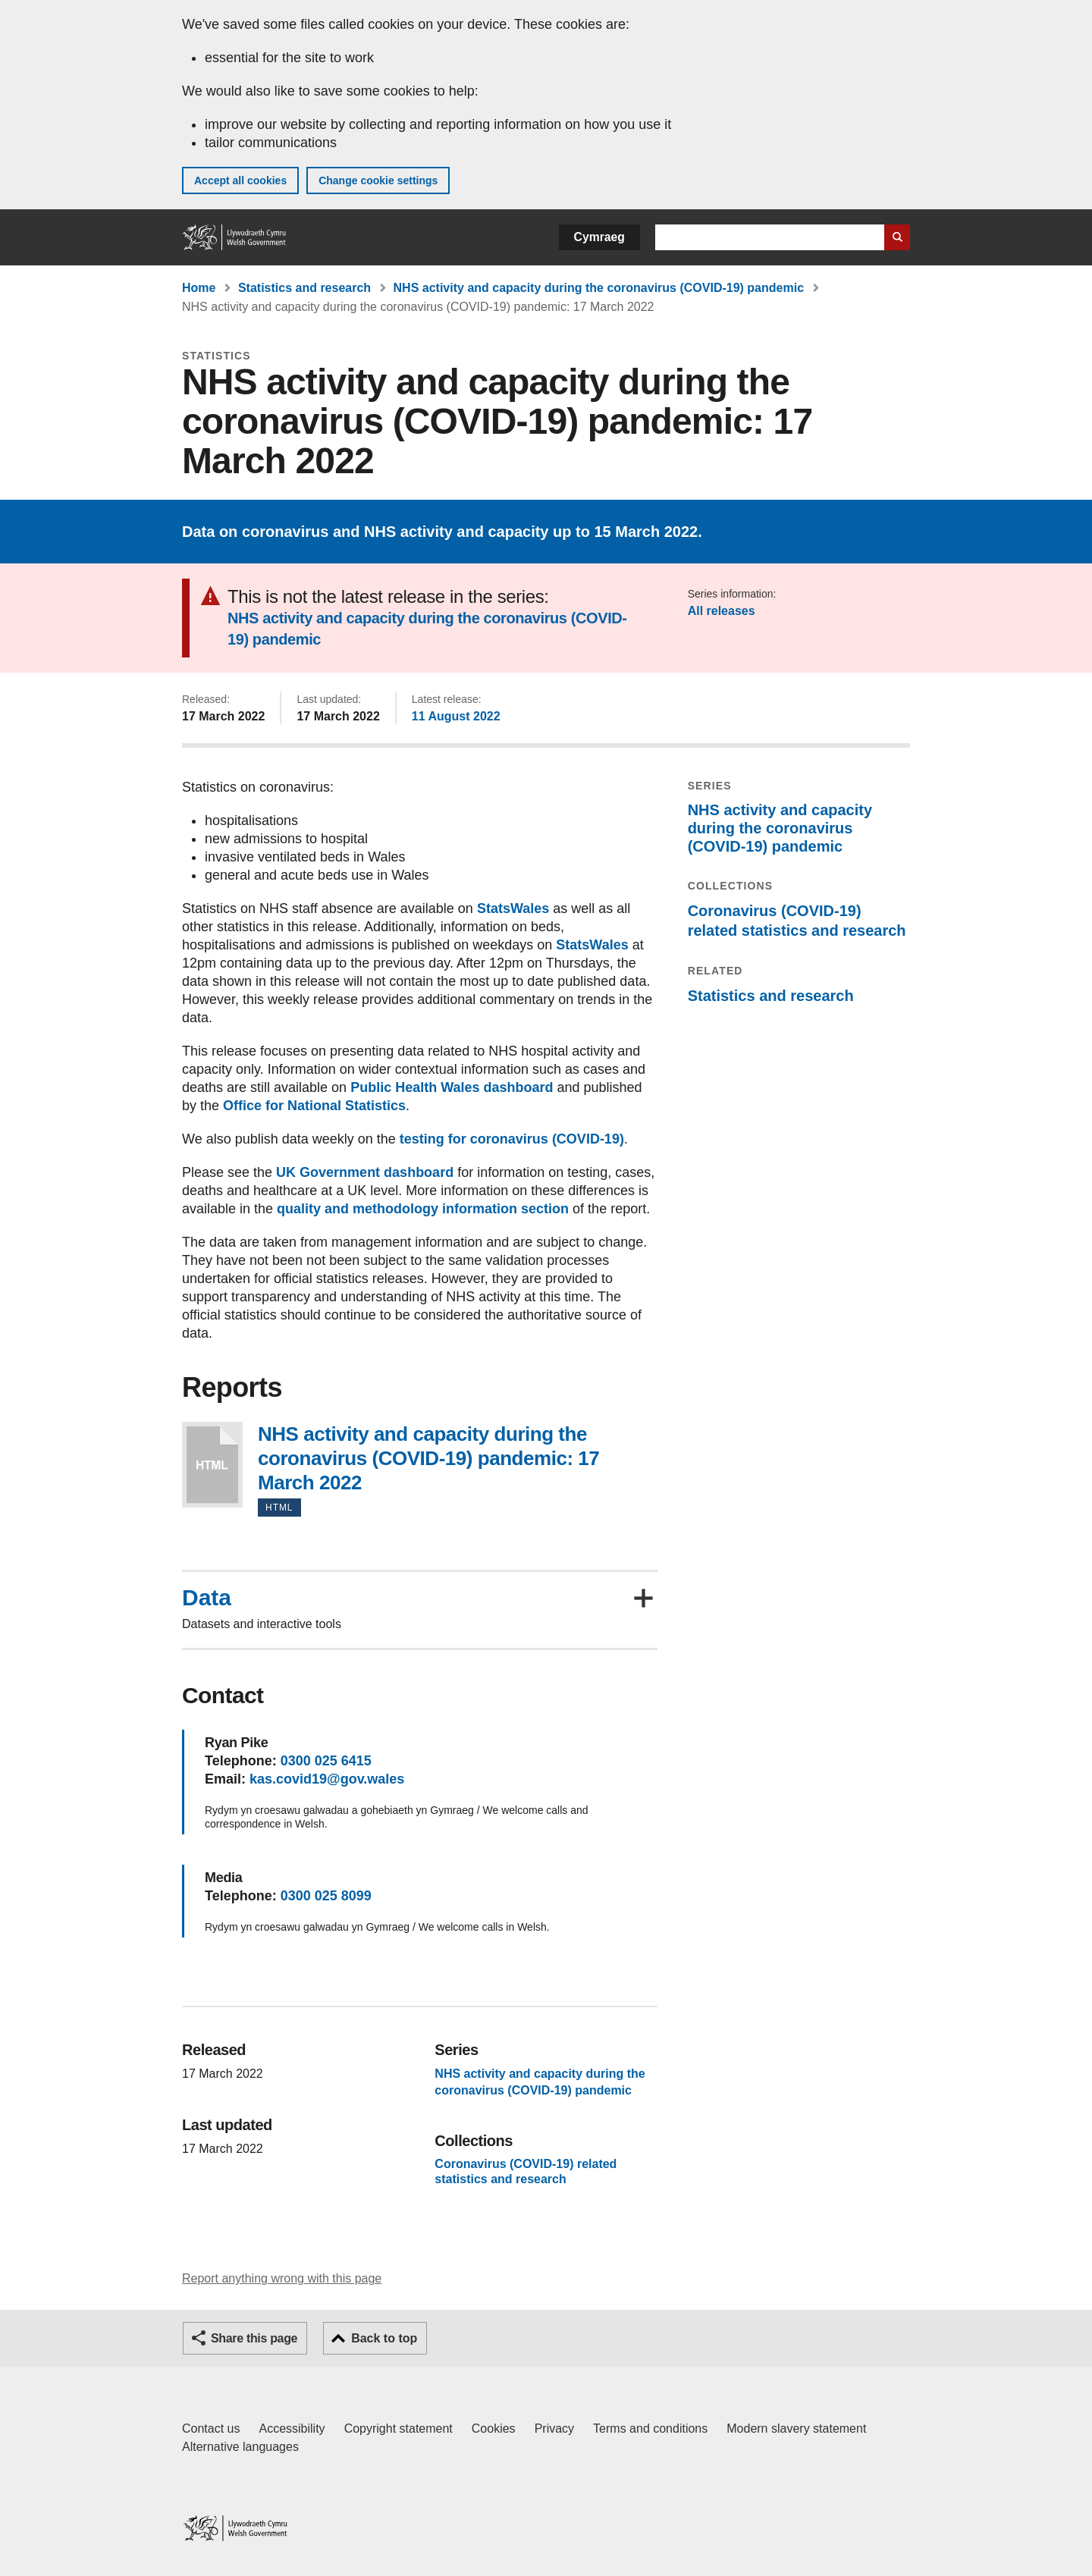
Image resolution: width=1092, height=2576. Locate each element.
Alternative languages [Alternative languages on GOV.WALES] (240, 2446)
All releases (721, 610)
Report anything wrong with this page (281, 2278)
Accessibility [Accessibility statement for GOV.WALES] (292, 2428)
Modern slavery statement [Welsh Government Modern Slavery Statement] (796, 2428)
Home (198, 287)
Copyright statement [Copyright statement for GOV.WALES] (398, 2428)
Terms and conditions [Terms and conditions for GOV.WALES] (650, 2428)
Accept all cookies (240, 180)
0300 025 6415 (326, 1760)
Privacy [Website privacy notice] (554, 2428)
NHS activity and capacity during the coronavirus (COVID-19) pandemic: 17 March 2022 (212, 1465)
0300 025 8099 (326, 1895)
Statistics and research (304, 287)
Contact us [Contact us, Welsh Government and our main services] (211, 2428)
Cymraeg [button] (599, 237)
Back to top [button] (384, 2338)
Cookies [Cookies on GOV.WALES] (494, 2428)
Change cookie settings (378, 180)
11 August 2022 (456, 716)
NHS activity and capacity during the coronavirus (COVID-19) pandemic (599, 287)
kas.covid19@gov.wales (326, 1779)
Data (206, 1597)
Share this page (254, 2338)
